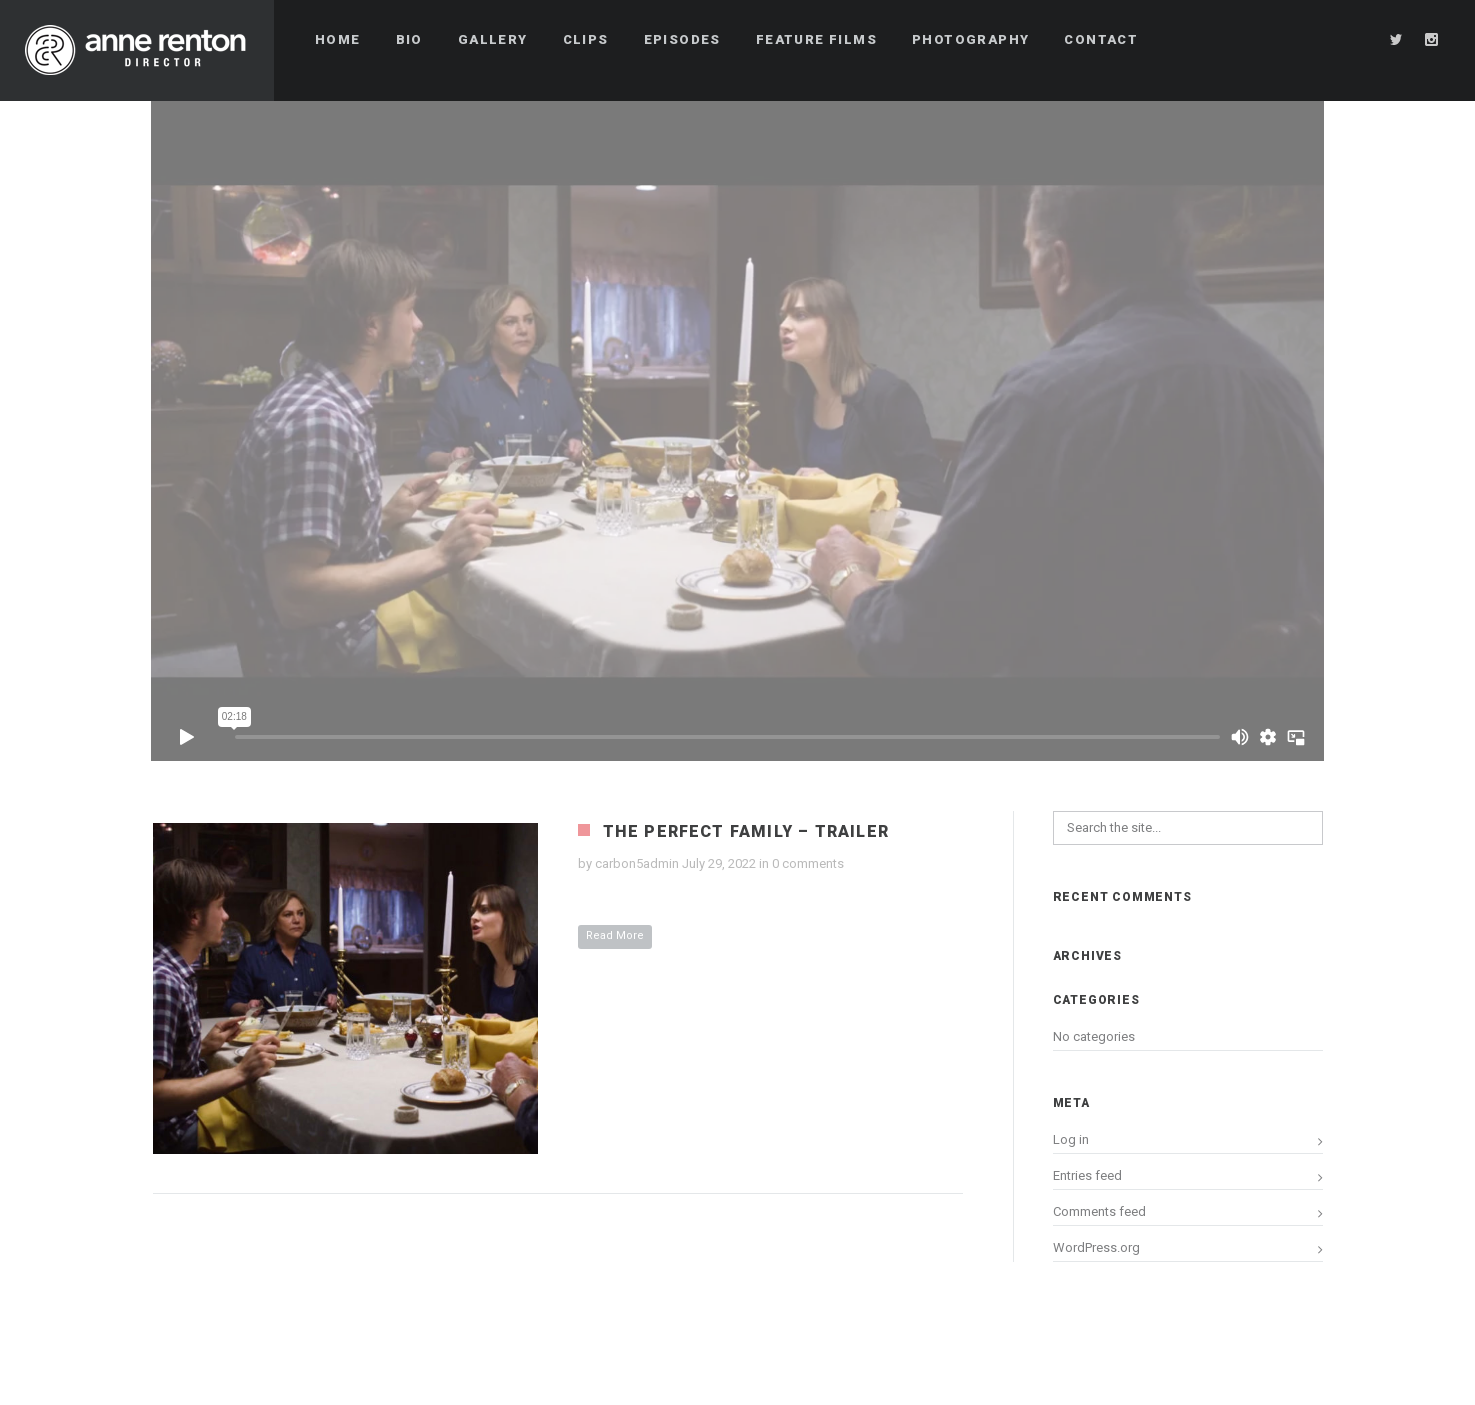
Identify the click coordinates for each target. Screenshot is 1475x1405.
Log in (1071, 1139)
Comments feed (1099, 1211)
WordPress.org (1096, 1247)
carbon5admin (637, 863)
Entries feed (1087, 1175)
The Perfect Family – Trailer (746, 831)
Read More (615, 935)
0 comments (808, 863)
